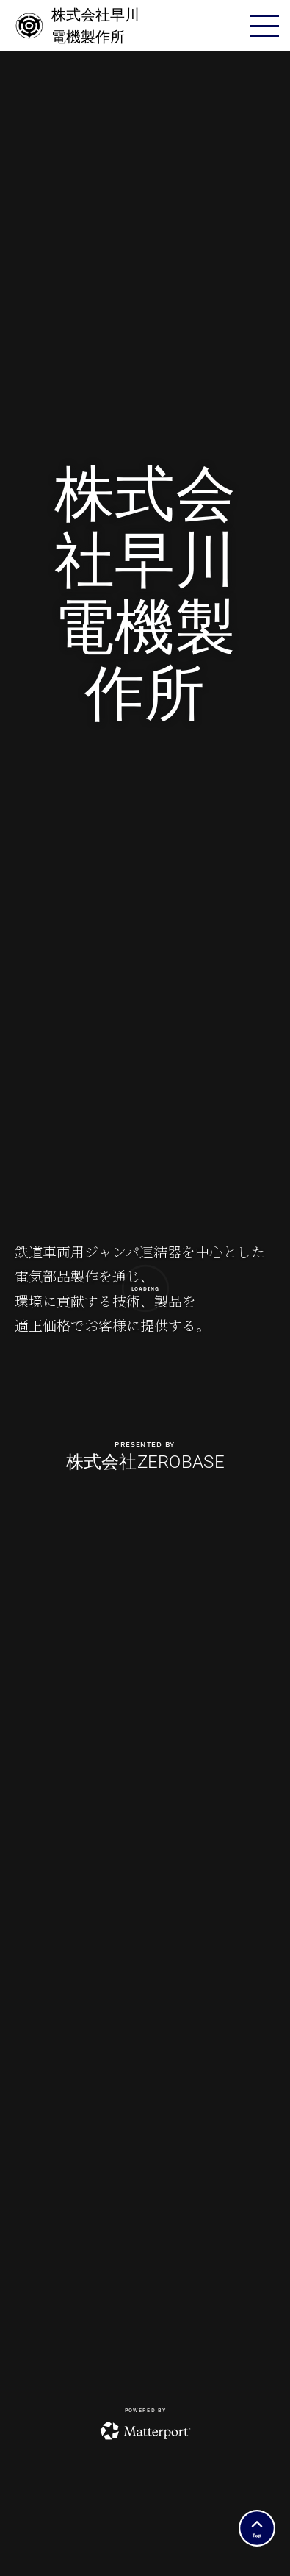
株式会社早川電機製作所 (77, 26)
